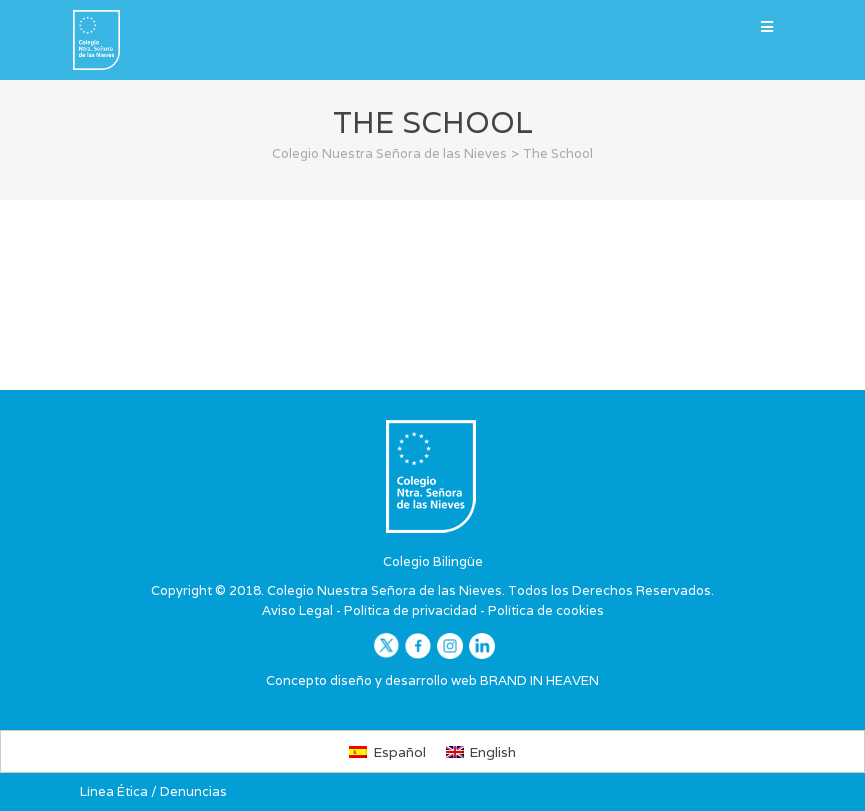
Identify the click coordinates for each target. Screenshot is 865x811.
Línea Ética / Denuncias (153, 791)
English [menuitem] (492, 752)
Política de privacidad (410, 610)
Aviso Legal (297, 610)
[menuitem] (387, 751)
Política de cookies (546, 610)
